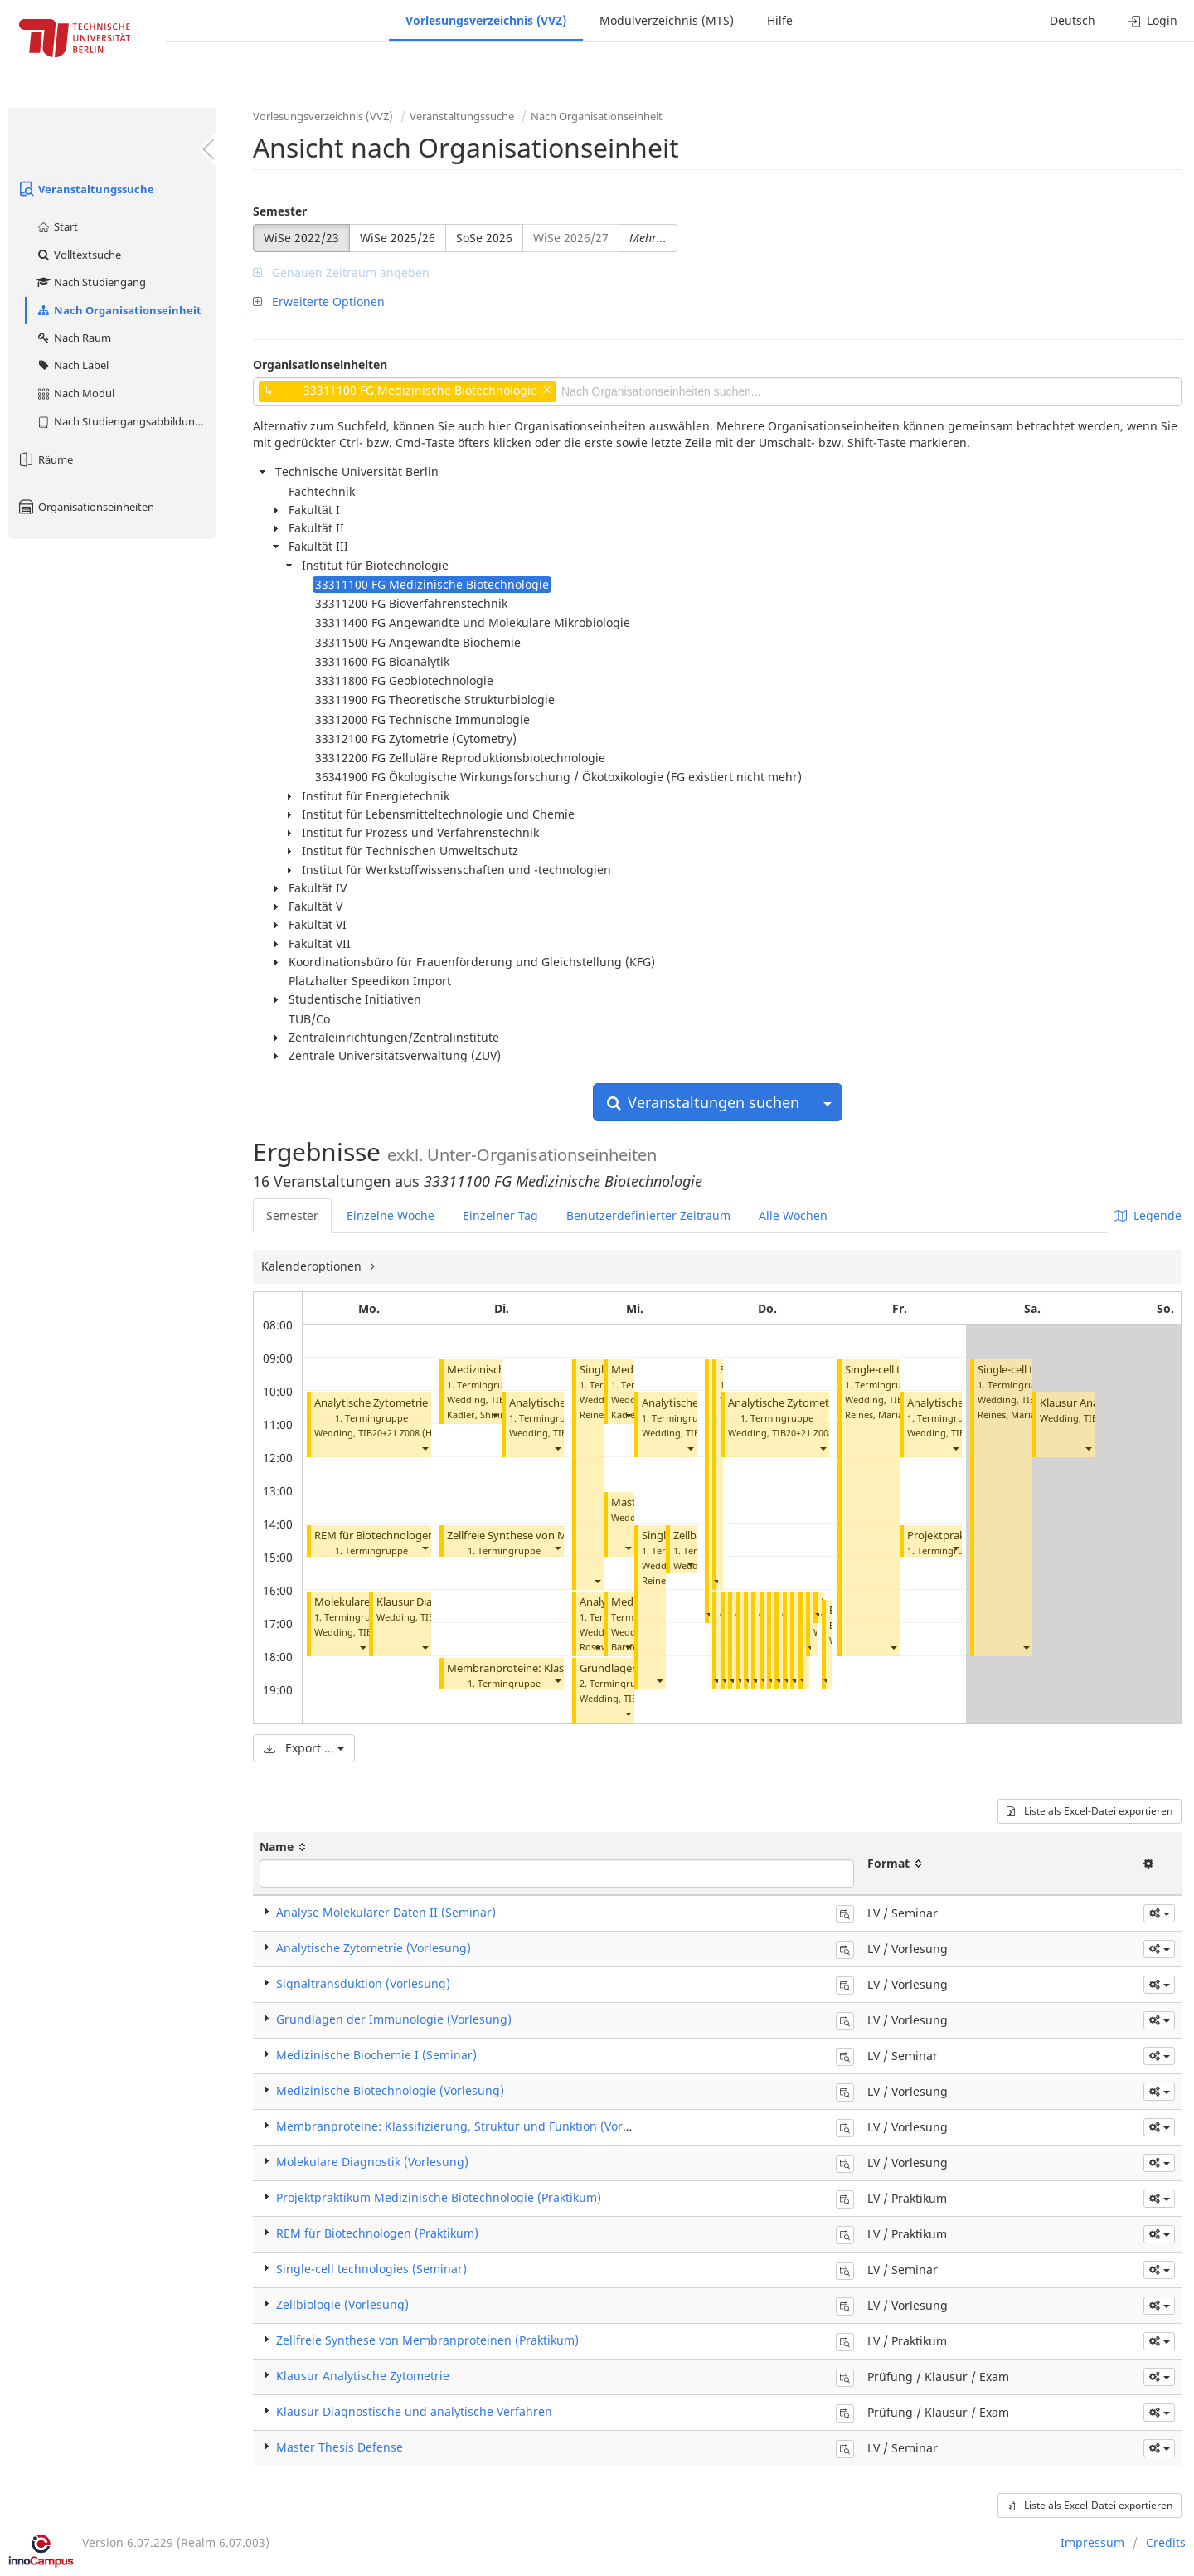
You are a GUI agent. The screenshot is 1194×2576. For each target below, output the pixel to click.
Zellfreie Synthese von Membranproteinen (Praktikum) (427, 2340)
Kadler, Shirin (476, 1414)
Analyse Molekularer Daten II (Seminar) (386, 1912)
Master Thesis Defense (339, 2447)
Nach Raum (73, 337)
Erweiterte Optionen (319, 301)
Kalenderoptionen (313, 1266)
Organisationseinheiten (85, 506)
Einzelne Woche (390, 1215)
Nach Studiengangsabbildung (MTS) (126, 421)
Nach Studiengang (91, 282)
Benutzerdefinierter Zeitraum (648, 1215)
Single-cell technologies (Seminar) (371, 2269)
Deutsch (1072, 20)
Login (1152, 20)
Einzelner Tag (500, 1215)
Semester (280, 211)
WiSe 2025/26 (397, 237)
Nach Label (72, 364)
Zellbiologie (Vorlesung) (342, 2304)
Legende (1148, 1215)
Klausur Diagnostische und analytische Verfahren (414, 2411)
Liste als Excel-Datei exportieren (1089, 1811)
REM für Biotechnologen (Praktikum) (405, 1536)
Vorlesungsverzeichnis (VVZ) (485, 20)
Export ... (304, 1748)
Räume (45, 459)
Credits (1166, 2542)
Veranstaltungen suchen (703, 1102)
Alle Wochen (793, 1215)
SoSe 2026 (484, 237)
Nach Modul (75, 393)
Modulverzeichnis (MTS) (666, 20)
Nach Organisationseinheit (118, 310)
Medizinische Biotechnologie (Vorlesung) (390, 2090)
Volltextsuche (78, 254)
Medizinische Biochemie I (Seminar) (376, 2055)
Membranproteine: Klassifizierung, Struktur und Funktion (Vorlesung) (470, 2126)
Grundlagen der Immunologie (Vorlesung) (394, 2019)
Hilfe (780, 20)
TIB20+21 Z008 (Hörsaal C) (414, 1433)
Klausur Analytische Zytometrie (362, 2376)
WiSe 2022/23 (301, 237)
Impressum (1092, 2542)
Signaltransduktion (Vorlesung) (363, 1983)
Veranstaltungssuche (85, 189)
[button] (424, 1448)
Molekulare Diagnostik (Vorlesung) (372, 2162)
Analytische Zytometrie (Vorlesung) (401, 1403)
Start (57, 226)
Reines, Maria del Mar (892, 1414)
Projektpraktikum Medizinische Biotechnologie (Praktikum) (438, 2197)
